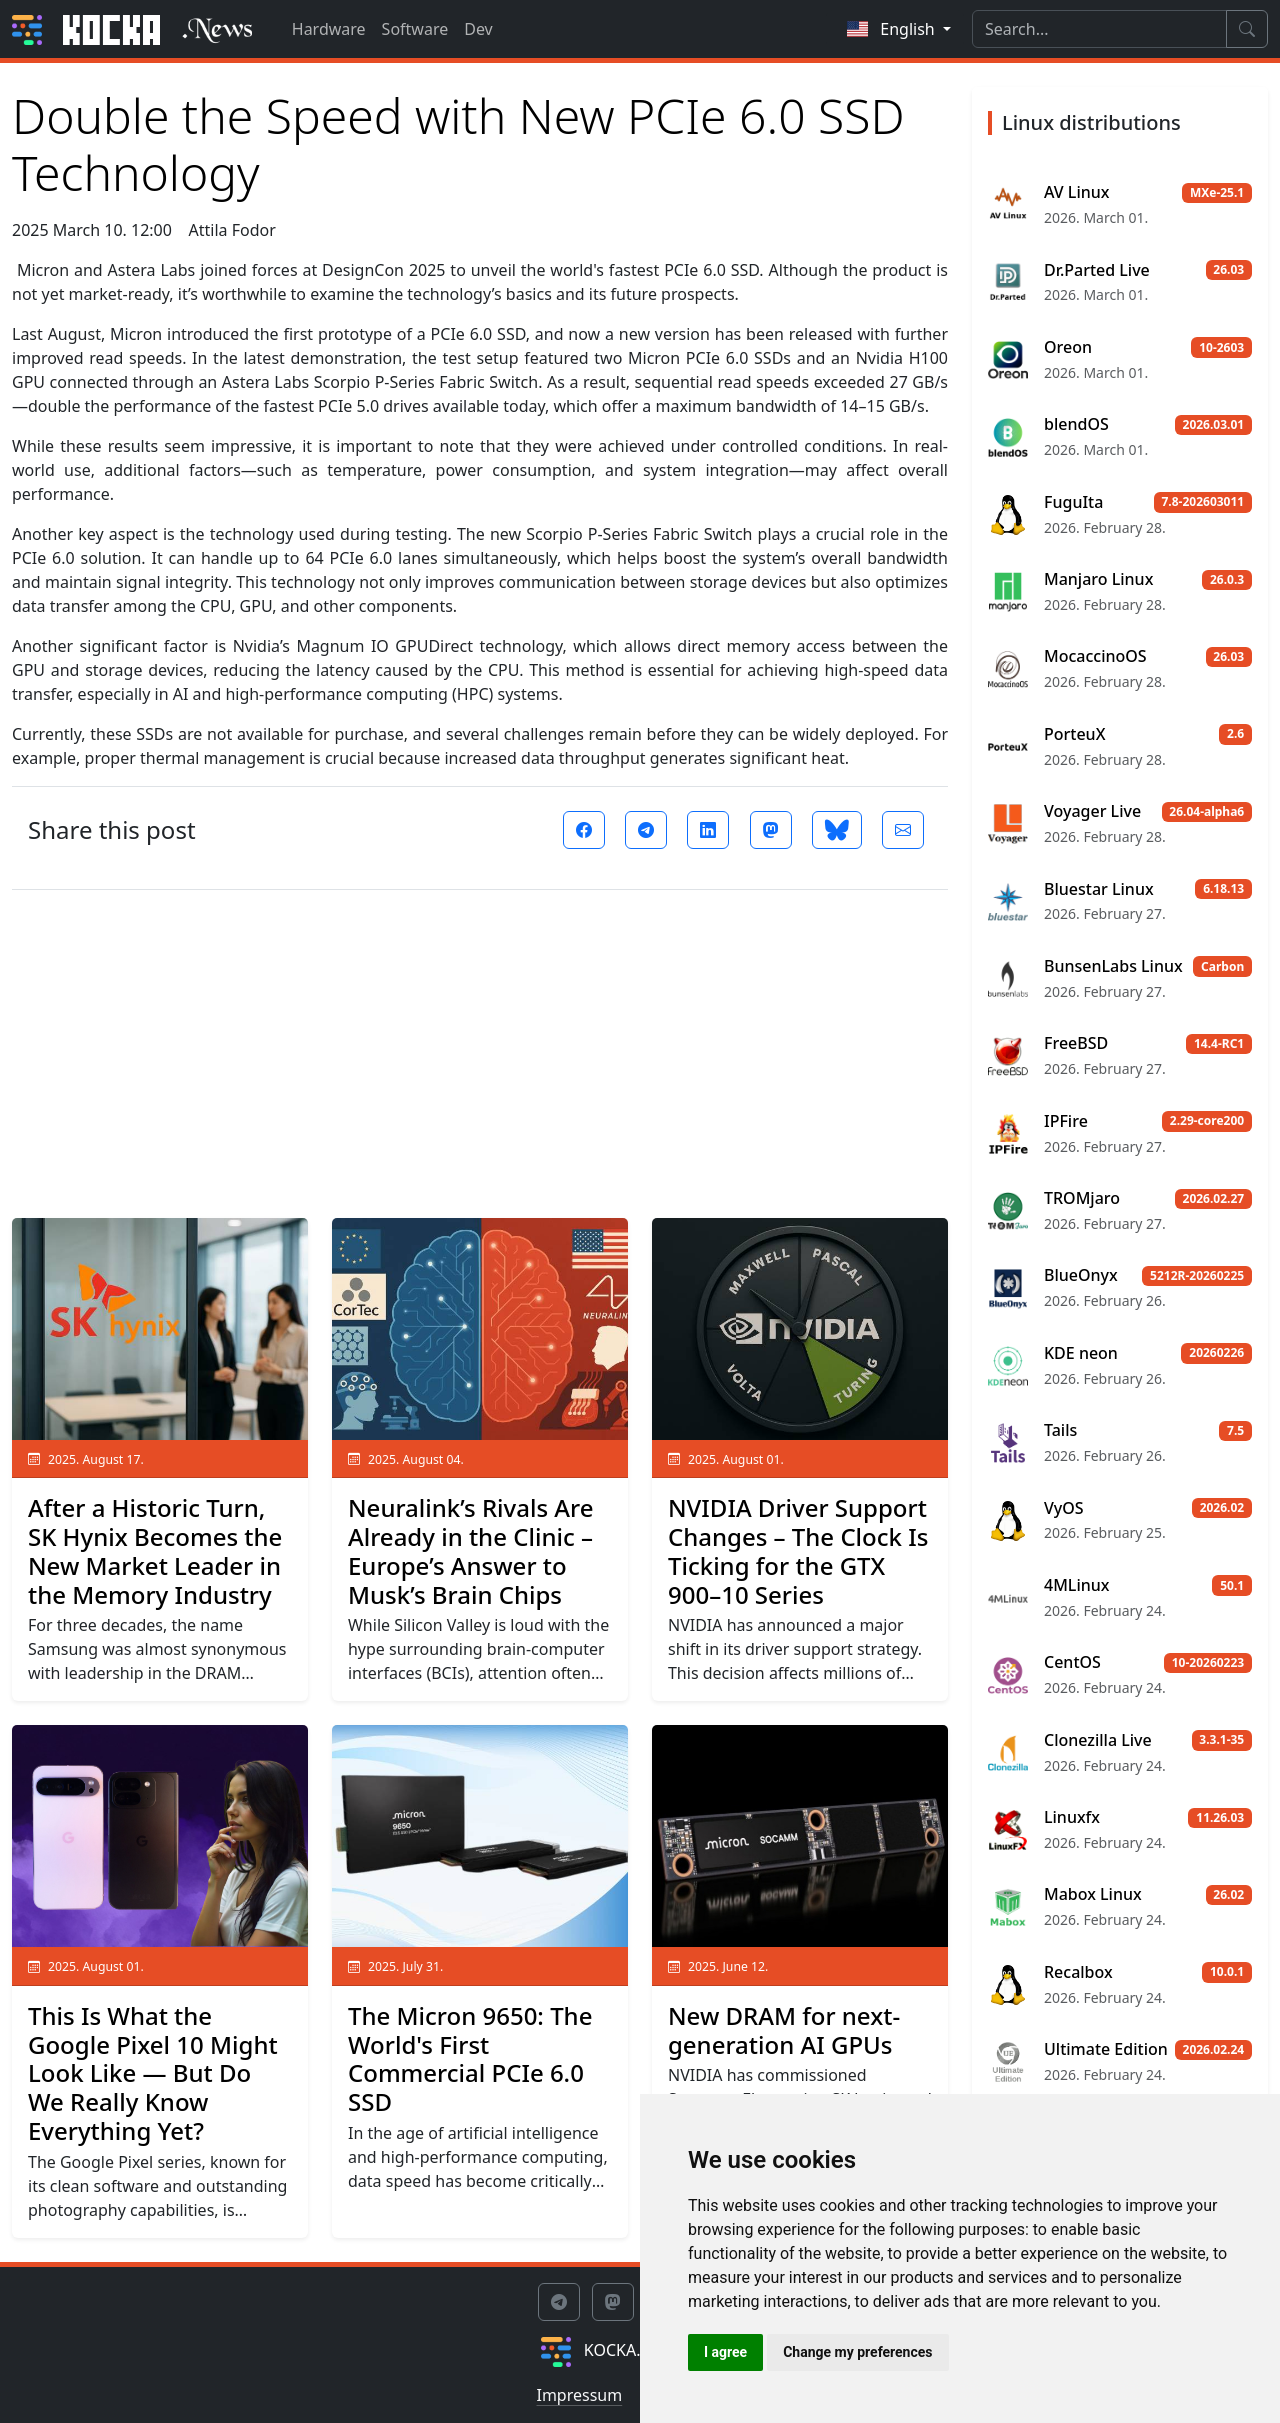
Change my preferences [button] (857, 2352)
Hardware (329, 29)
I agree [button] (725, 2352)
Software (415, 29)
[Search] (1099, 29)
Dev (478, 29)
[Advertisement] (480, 1046)
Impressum (579, 2395)
